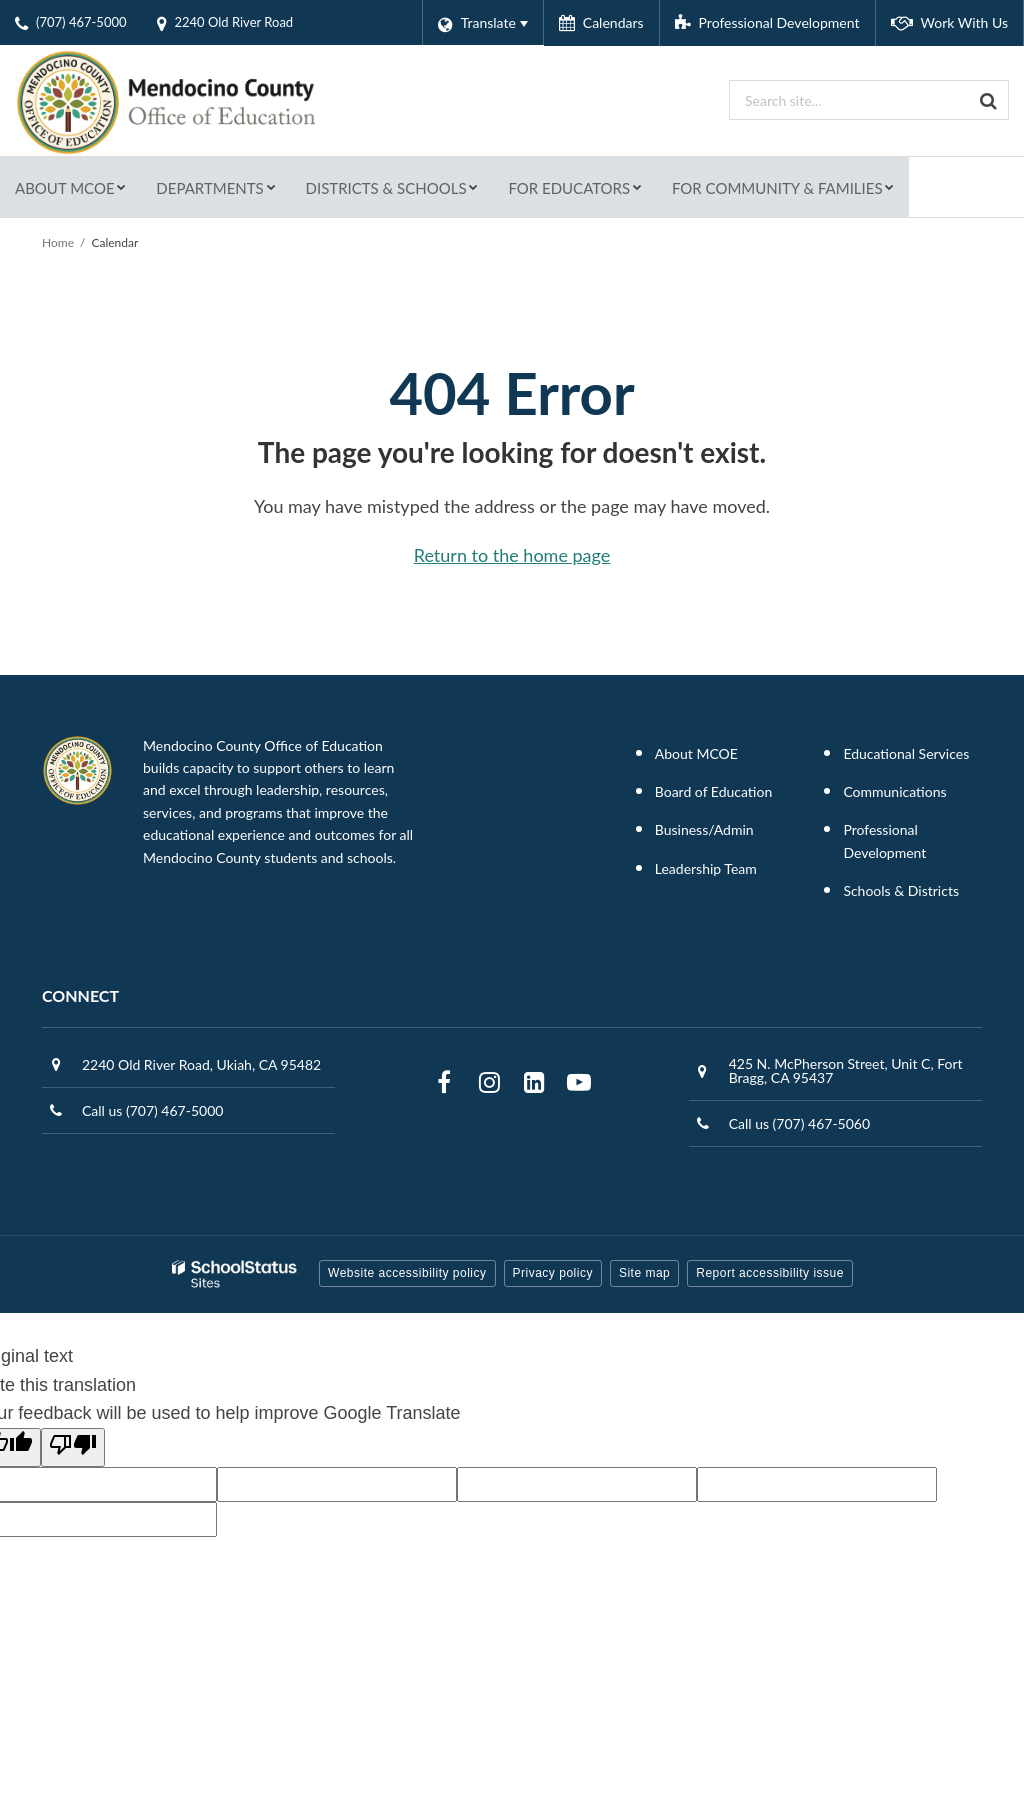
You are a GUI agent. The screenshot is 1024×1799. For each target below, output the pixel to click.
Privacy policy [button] (553, 1273)
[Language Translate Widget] (482, 22)
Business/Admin (704, 829)
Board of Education (713, 791)
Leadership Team (706, 868)
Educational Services (906, 753)
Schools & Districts (901, 890)
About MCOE (696, 753)
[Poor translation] (73, 1447)
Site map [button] (644, 1273)
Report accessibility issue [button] (770, 1273)
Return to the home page (512, 555)
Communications (894, 791)
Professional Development (884, 840)
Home (58, 242)
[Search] (989, 100)
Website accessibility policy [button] (407, 1273)
